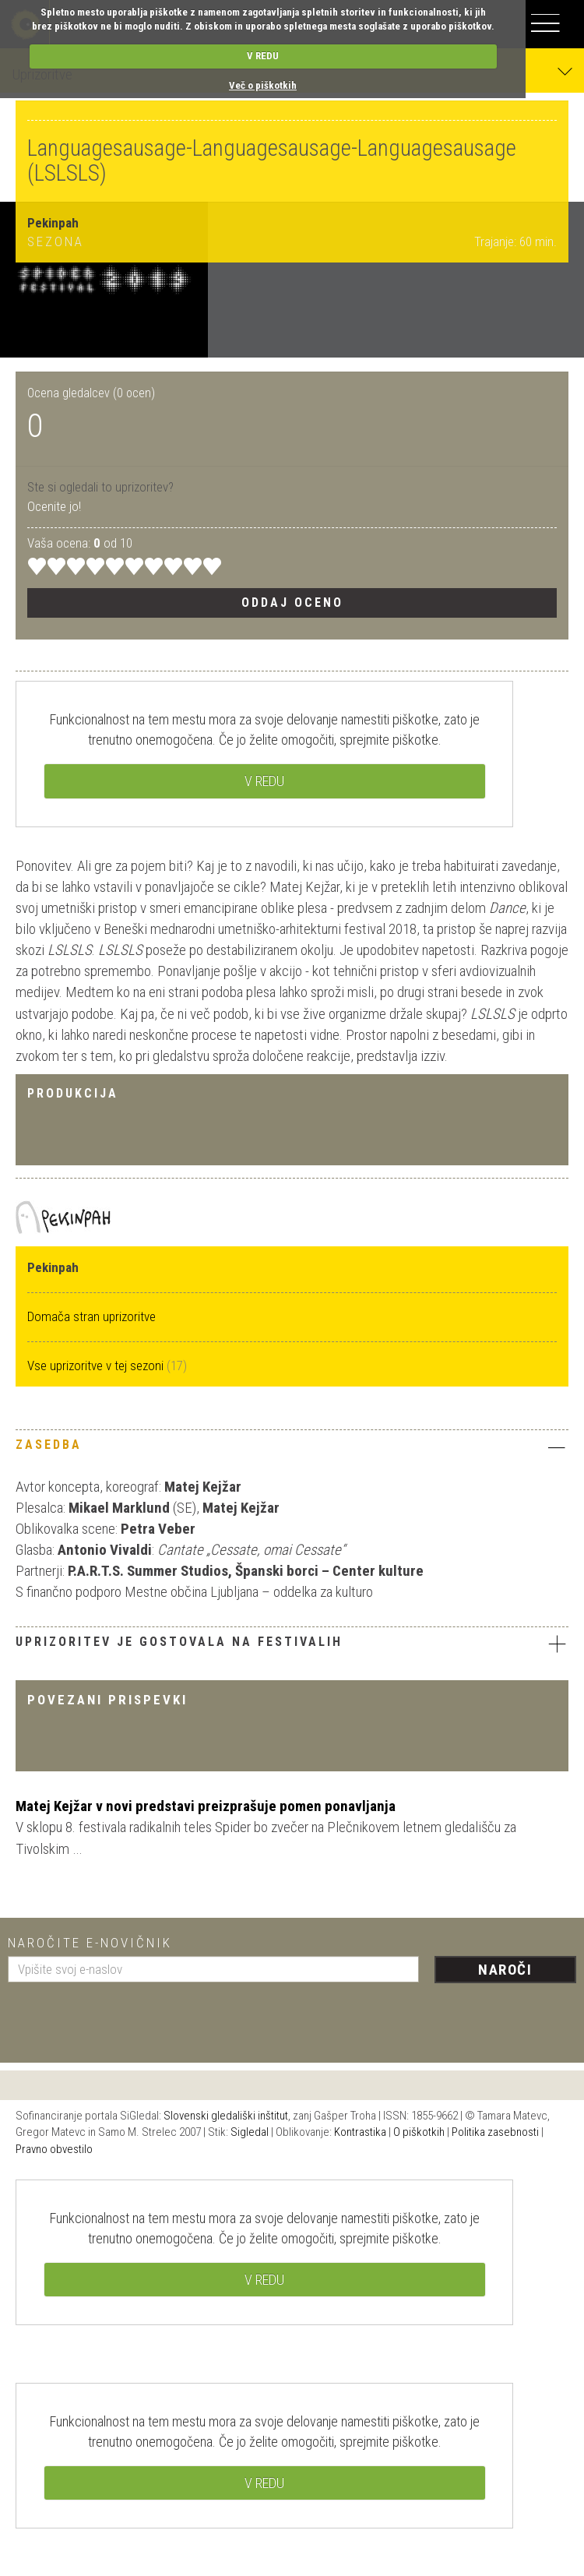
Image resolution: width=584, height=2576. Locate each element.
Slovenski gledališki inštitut (226, 2116)
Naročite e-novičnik (90, 1943)
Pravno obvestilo (54, 2149)
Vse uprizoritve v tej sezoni (97, 1365)
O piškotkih (419, 2132)
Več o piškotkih (263, 85)
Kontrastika (360, 2132)
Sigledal (249, 2132)
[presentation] (126, 2016)
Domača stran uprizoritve (91, 1316)
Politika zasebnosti (495, 2132)
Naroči (505, 1970)
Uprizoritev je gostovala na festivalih (292, 1643)
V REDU (263, 56)
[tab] (292, 1448)
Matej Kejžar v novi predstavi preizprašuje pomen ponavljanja (206, 1806)
